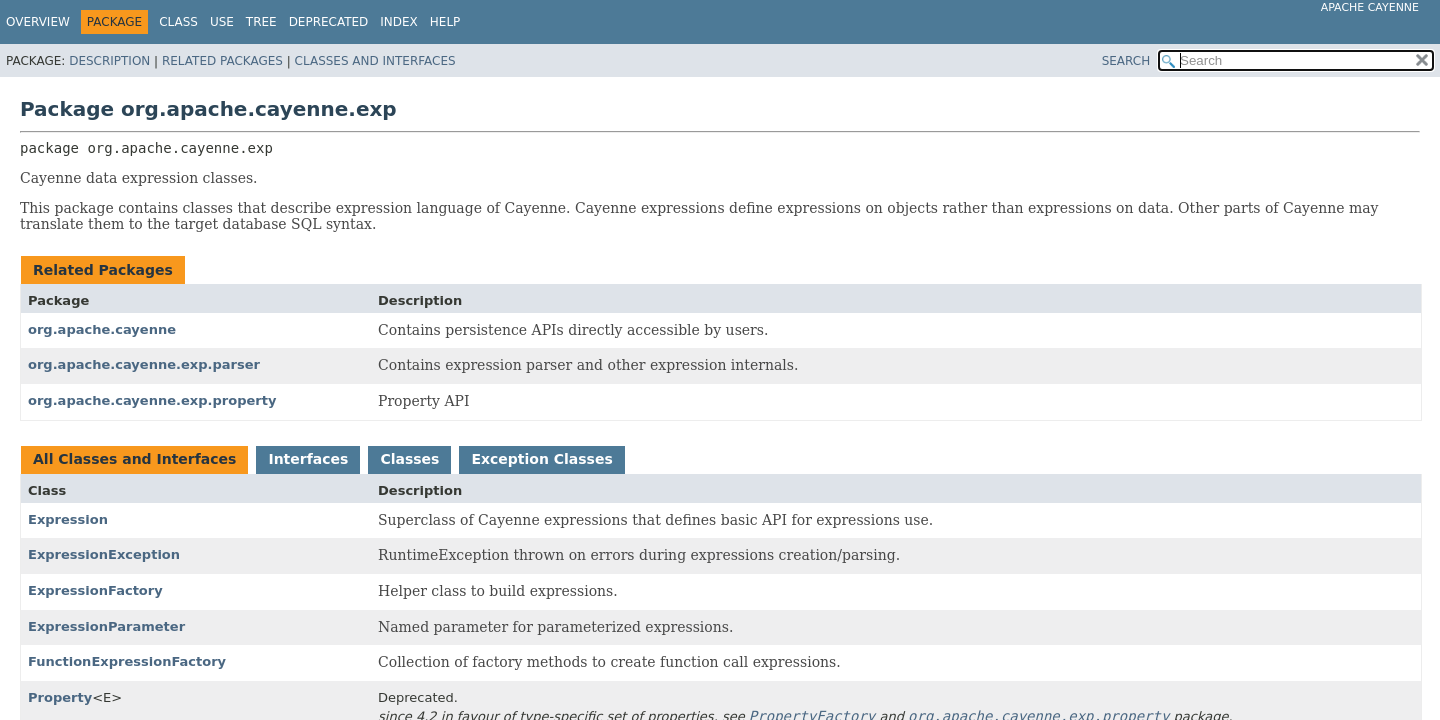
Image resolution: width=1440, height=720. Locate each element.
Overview (38, 22)
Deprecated (329, 22)
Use (222, 22)
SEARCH (1126, 61)
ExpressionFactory (95, 590)
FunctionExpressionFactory (127, 661)
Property (60, 697)
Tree (261, 22)
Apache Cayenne (1370, 7)
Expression (68, 519)
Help (445, 22)
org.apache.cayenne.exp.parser (144, 364)
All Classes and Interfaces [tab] (134, 459)
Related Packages (222, 61)
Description (109, 61)
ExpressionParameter (106, 626)
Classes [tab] (409, 459)
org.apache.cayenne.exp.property (152, 400)
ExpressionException (104, 554)
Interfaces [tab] (308, 459)
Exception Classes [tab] (541, 459)
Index (399, 22)
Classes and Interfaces (375, 61)
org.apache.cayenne (102, 329)
